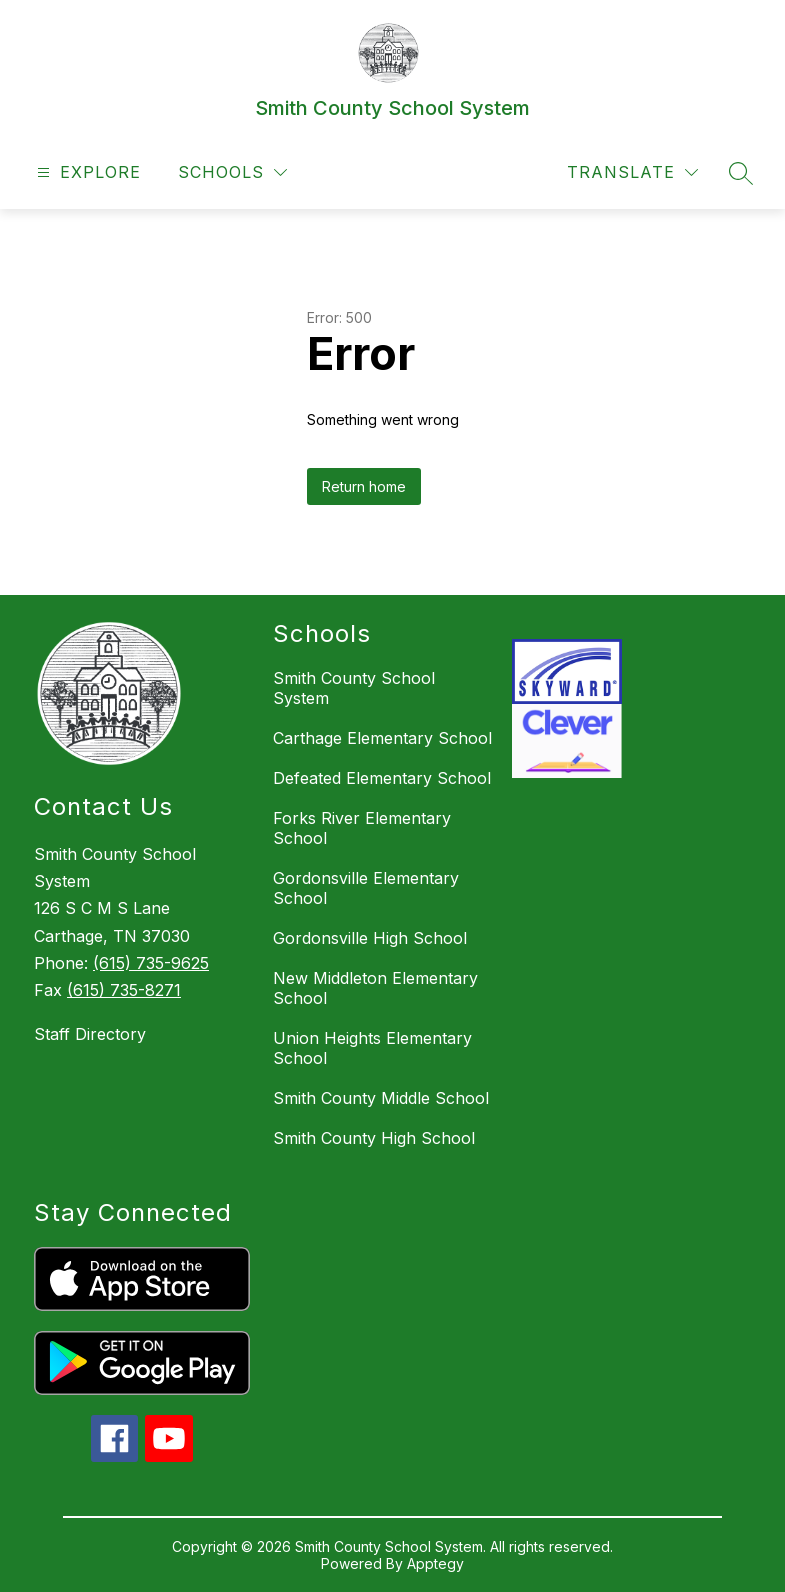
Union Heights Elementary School (372, 1048)
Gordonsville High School (370, 938)
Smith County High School (374, 1138)
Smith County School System (354, 688)
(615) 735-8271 (124, 990)
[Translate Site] (632, 172)
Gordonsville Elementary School (366, 888)
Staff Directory (90, 1034)
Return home (364, 486)
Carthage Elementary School (382, 738)
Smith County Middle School (381, 1098)
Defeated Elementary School (382, 778)
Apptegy (435, 1563)
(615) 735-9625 (151, 963)
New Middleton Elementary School (375, 988)
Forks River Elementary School (362, 828)
